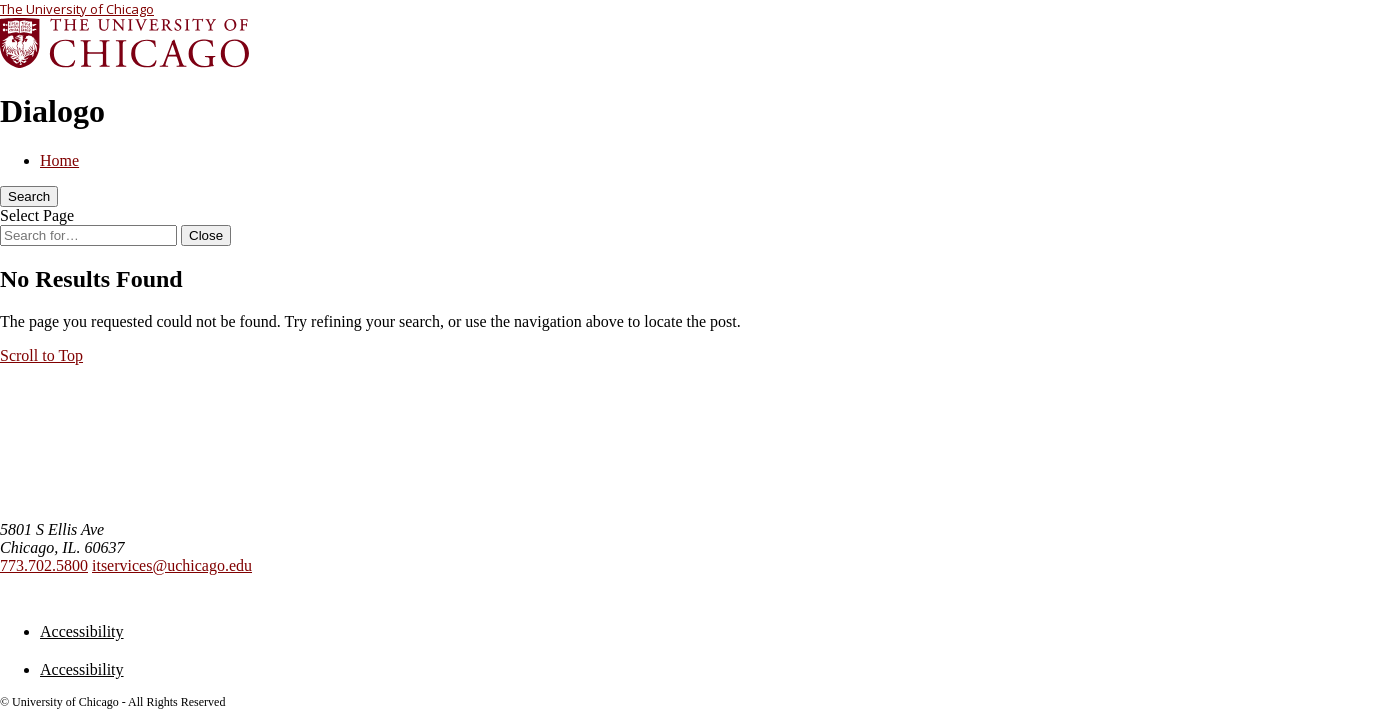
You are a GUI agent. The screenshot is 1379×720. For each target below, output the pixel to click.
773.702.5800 (44, 565)
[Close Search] (206, 235)
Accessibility (82, 631)
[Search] (29, 196)
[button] (41, 355)
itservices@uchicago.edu (172, 565)
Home (59, 160)
